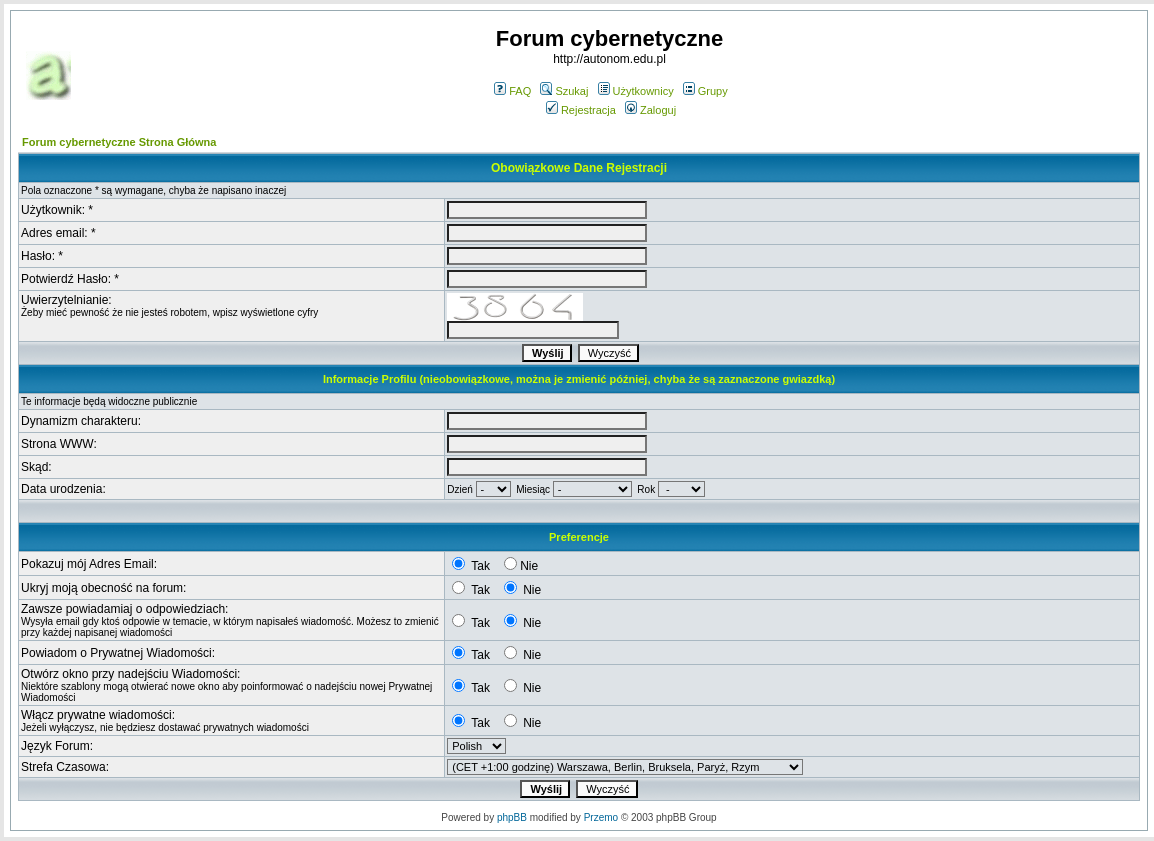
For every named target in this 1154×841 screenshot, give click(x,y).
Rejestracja (581, 110)
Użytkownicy (636, 91)
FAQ (512, 91)
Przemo (601, 817)
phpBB (512, 817)
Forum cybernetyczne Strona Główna (119, 142)
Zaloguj (650, 110)
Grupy (705, 91)
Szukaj (564, 91)
